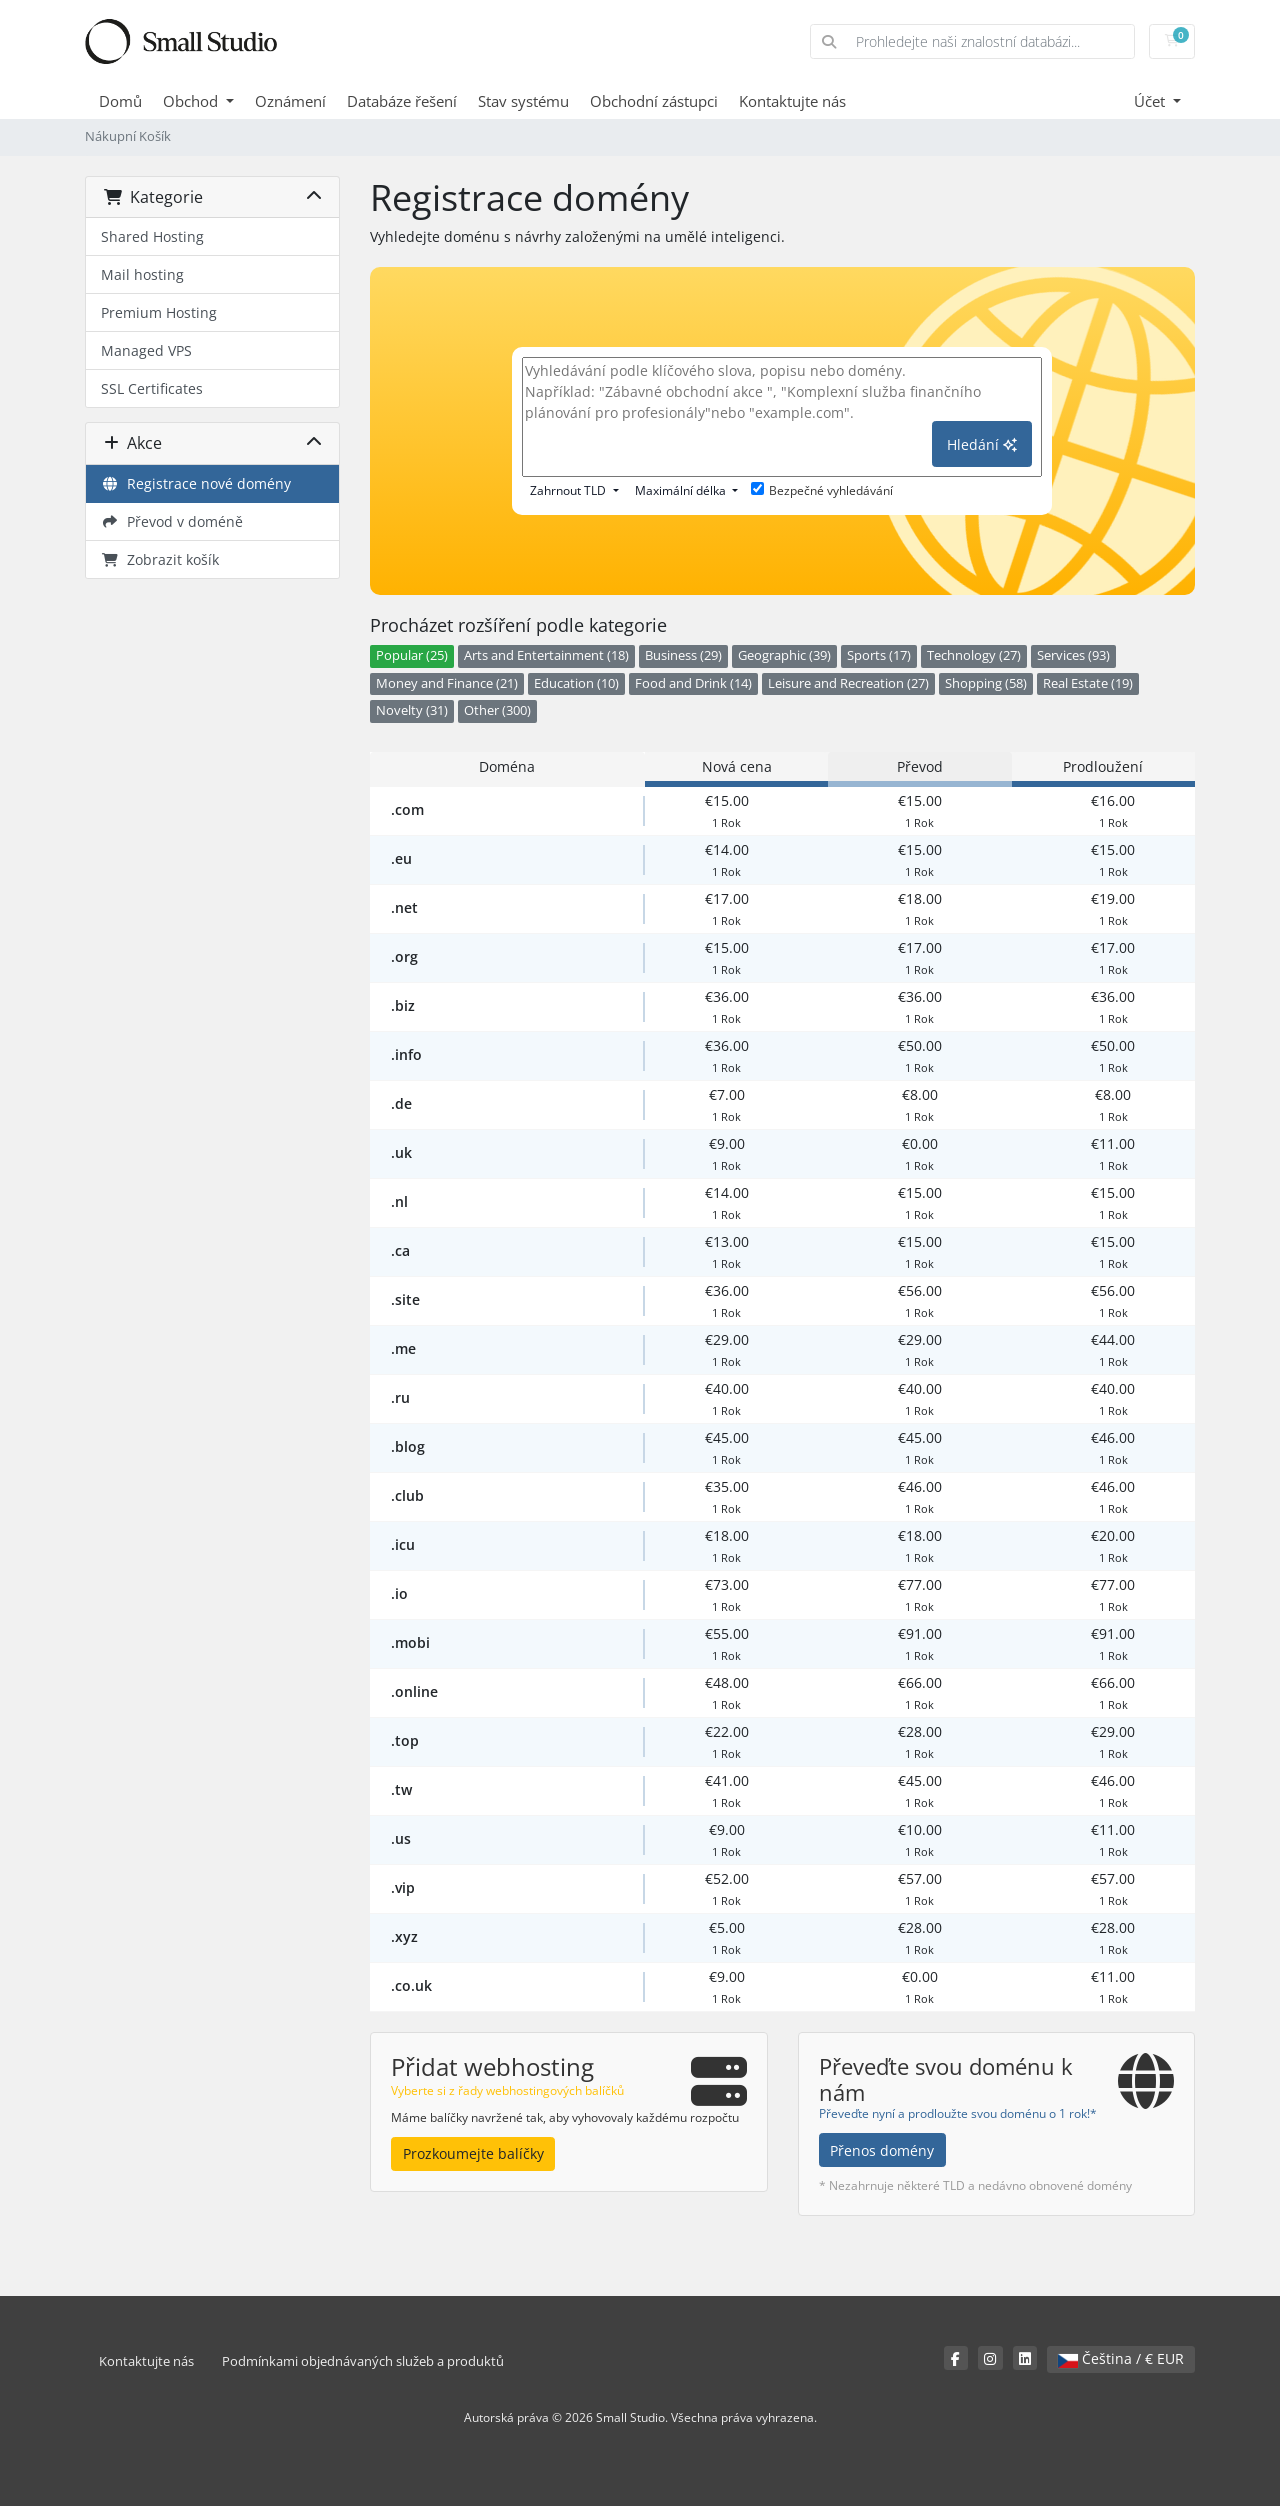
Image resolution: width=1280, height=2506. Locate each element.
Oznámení (290, 101)
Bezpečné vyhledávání (822, 490)
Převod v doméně (172, 521)
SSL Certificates (152, 388)
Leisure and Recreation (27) (848, 683)
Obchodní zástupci (654, 101)
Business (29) (683, 655)
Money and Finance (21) (447, 683)
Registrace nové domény (196, 483)
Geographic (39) (784, 655)
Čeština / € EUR (1121, 2358)
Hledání (982, 444)
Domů (120, 101)
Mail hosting (142, 274)
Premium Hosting (159, 312)
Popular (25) (412, 655)
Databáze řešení (402, 101)
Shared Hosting (152, 236)
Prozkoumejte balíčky (473, 2153)
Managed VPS (146, 350)
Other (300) (497, 710)
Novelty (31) (412, 710)
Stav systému (523, 101)
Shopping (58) (986, 683)
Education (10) (576, 683)
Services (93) (1073, 655)
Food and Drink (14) (693, 683)
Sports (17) (879, 655)
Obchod (192, 101)
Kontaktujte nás (792, 101)
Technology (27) (974, 655)
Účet (1151, 101)
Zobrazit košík (160, 559)
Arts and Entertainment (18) (546, 655)
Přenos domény (882, 2150)
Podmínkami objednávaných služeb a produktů (363, 2361)
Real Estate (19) (1088, 683)
